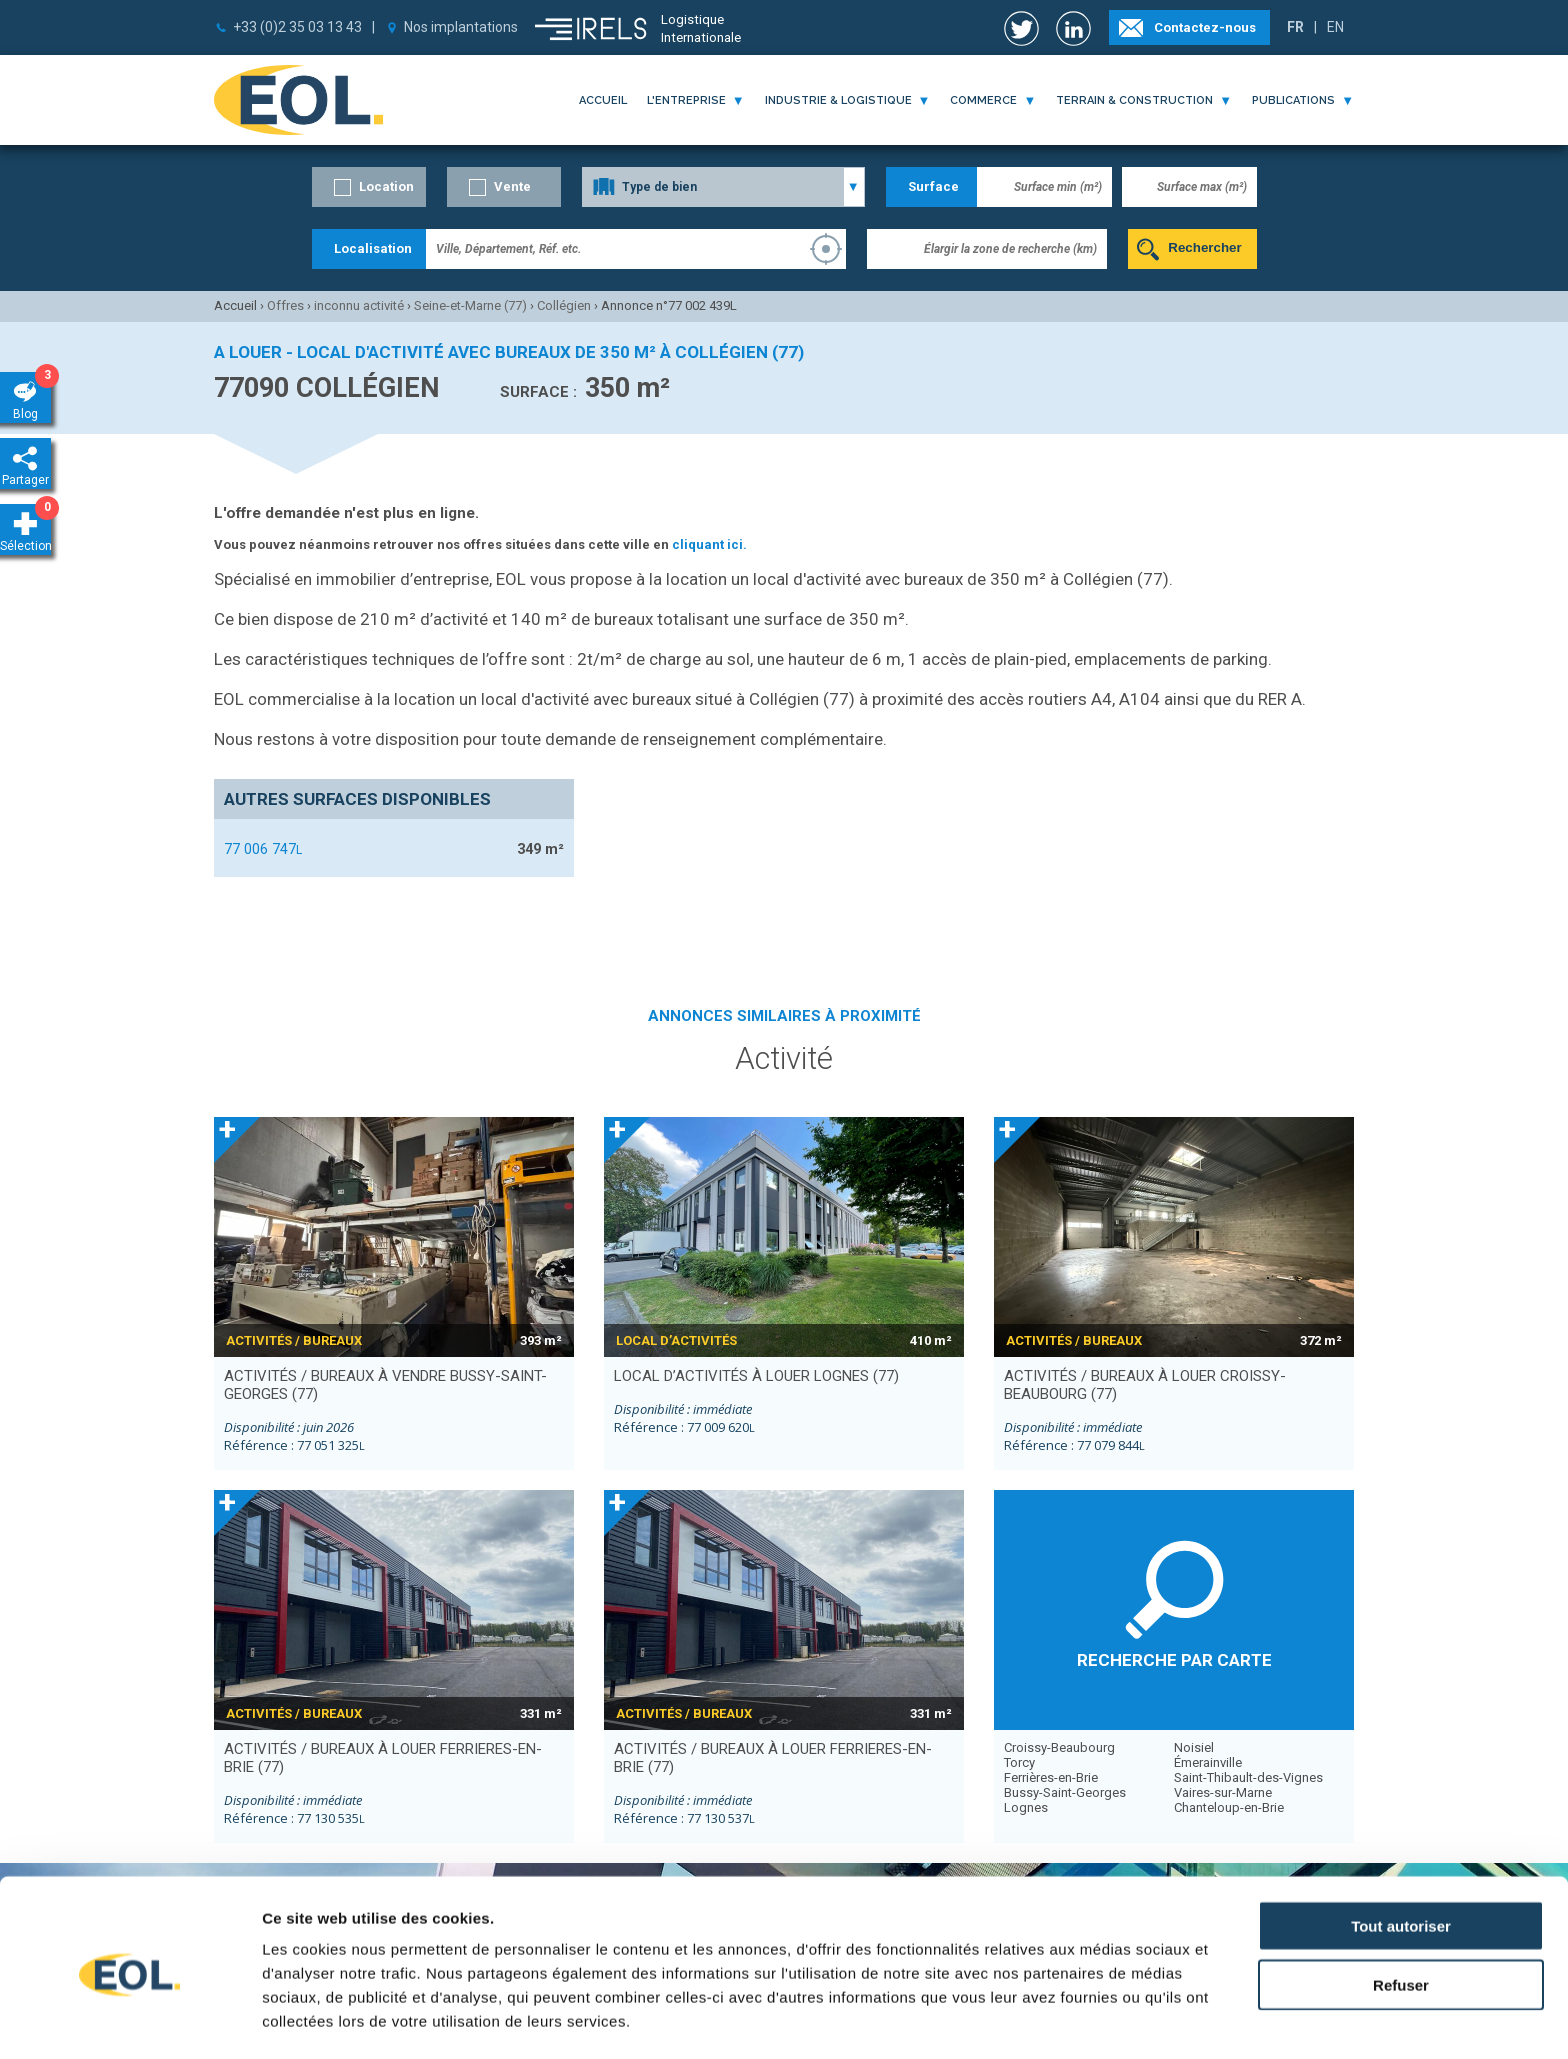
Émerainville (1208, 1762)
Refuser (1401, 1910)
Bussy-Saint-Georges (1065, 1792)
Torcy (1019, 1762)
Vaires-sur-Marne (1223, 1792)
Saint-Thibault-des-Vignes (1248, 1777)
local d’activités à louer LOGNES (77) (756, 1376)
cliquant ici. (709, 544)
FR (1295, 27)
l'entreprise (686, 100)
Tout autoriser (1401, 1851)
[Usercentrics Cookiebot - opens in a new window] (129, 2020)
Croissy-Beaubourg (1059, 1747)
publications (1293, 100)
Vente (512, 186)
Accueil (603, 100)
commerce (983, 100)
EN (1335, 27)
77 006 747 (263, 849)
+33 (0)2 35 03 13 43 (297, 27)
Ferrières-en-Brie (1051, 1777)
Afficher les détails (1101, 2019)
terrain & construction (1134, 100)
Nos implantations (461, 27)
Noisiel (1194, 1747)
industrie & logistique (838, 100)
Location (386, 186)
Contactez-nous (1205, 27)
